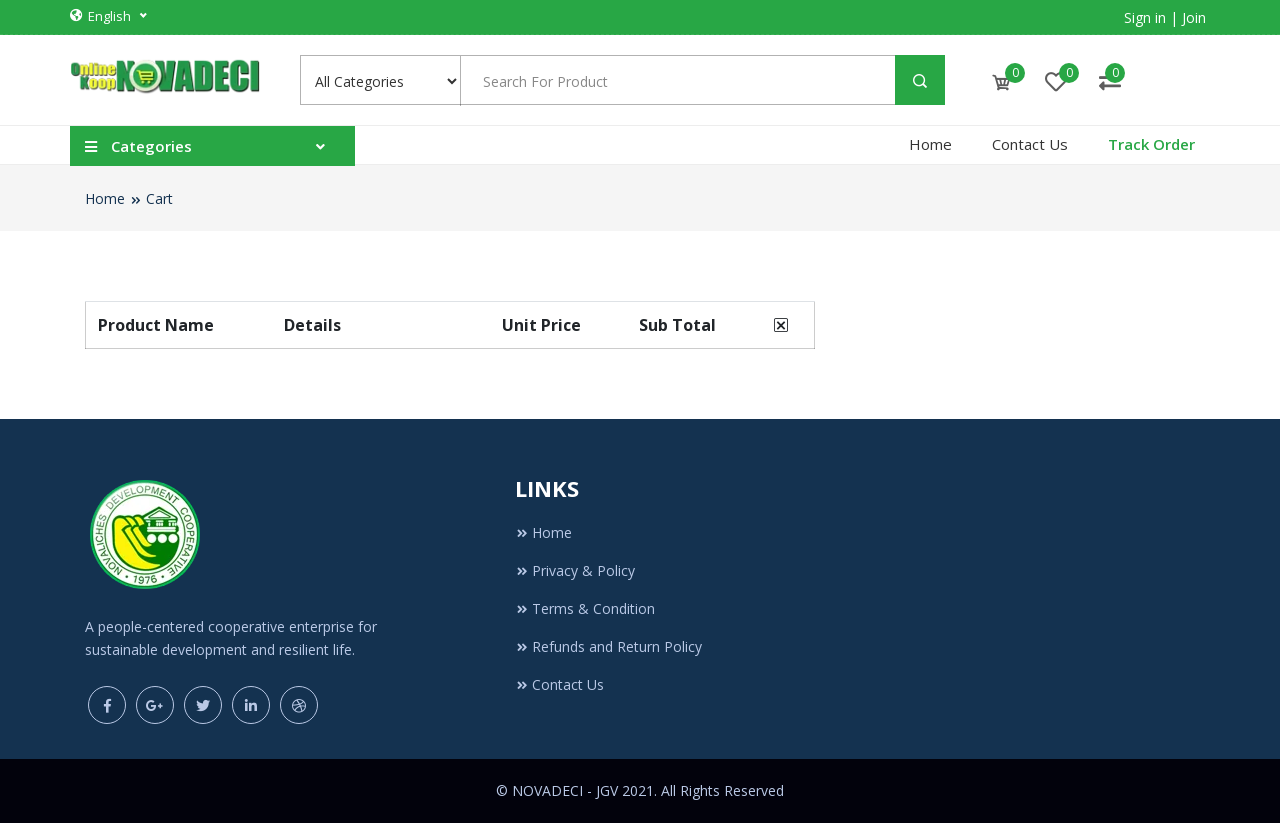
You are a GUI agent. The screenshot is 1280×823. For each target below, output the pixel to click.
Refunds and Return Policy (608, 646)
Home (930, 144)
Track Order (1151, 144)
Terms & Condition (585, 608)
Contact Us (1030, 144)
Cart (159, 198)
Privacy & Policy (575, 570)
